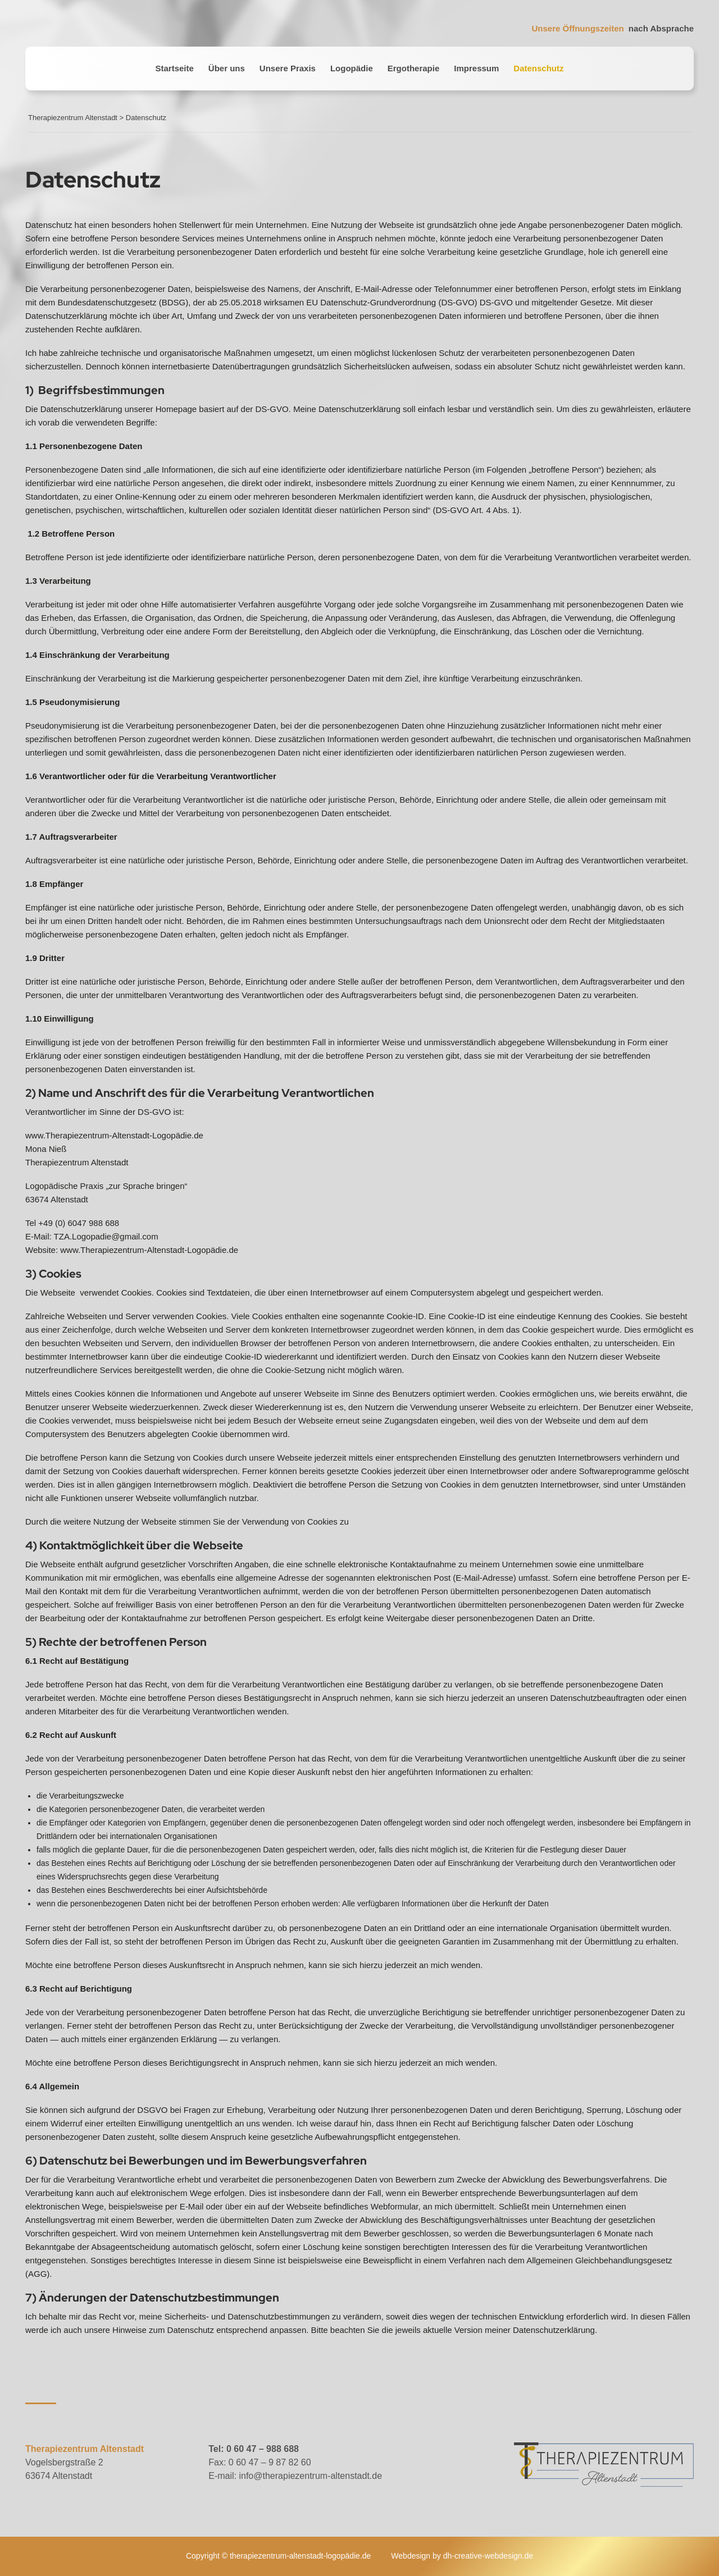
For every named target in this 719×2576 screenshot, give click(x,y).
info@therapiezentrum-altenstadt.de (310, 2476)
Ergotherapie (414, 68)
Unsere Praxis (288, 68)
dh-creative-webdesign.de (488, 2555)
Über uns (226, 68)
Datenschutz (538, 68)
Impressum (476, 68)
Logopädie (351, 68)
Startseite (174, 68)
